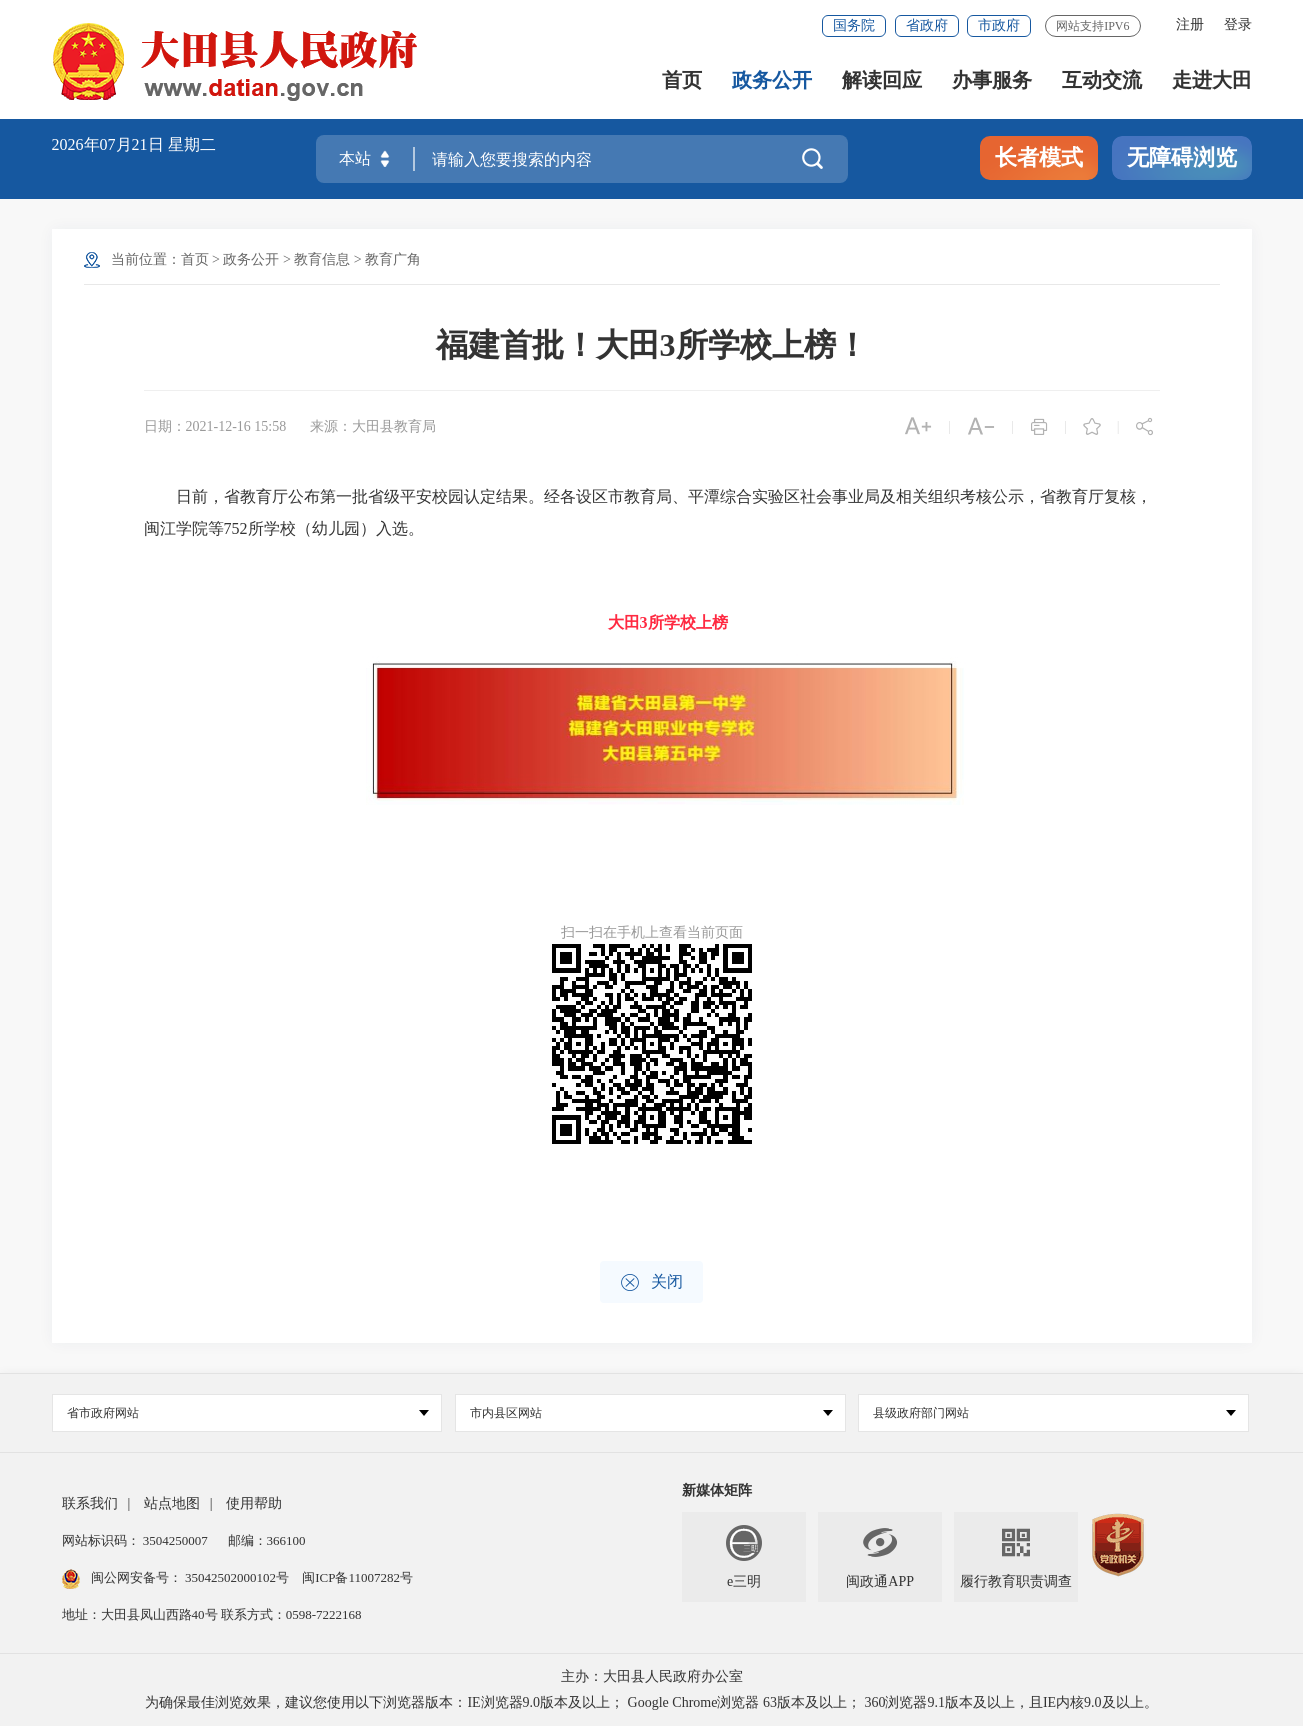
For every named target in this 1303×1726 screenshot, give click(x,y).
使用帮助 (254, 1503)
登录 (1238, 24)
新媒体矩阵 (717, 1490)
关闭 (651, 1282)
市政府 (999, 25)
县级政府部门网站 (1054, 1413)
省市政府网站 (248, 1413)
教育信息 (322, 259)
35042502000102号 (237, 1577)
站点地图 (172, 1503)
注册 (1190, 24)
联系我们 (90, 1503)
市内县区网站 (651, 1413)
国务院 (854, 25)
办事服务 (992, 80)
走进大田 (1212, 80)
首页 (682, 80)
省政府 (927, 25)
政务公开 (772, 80)
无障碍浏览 (1182, 157)
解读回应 (882, 80)
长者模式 (1039, 157)
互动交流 (1102, 80)
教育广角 (393, 259)
